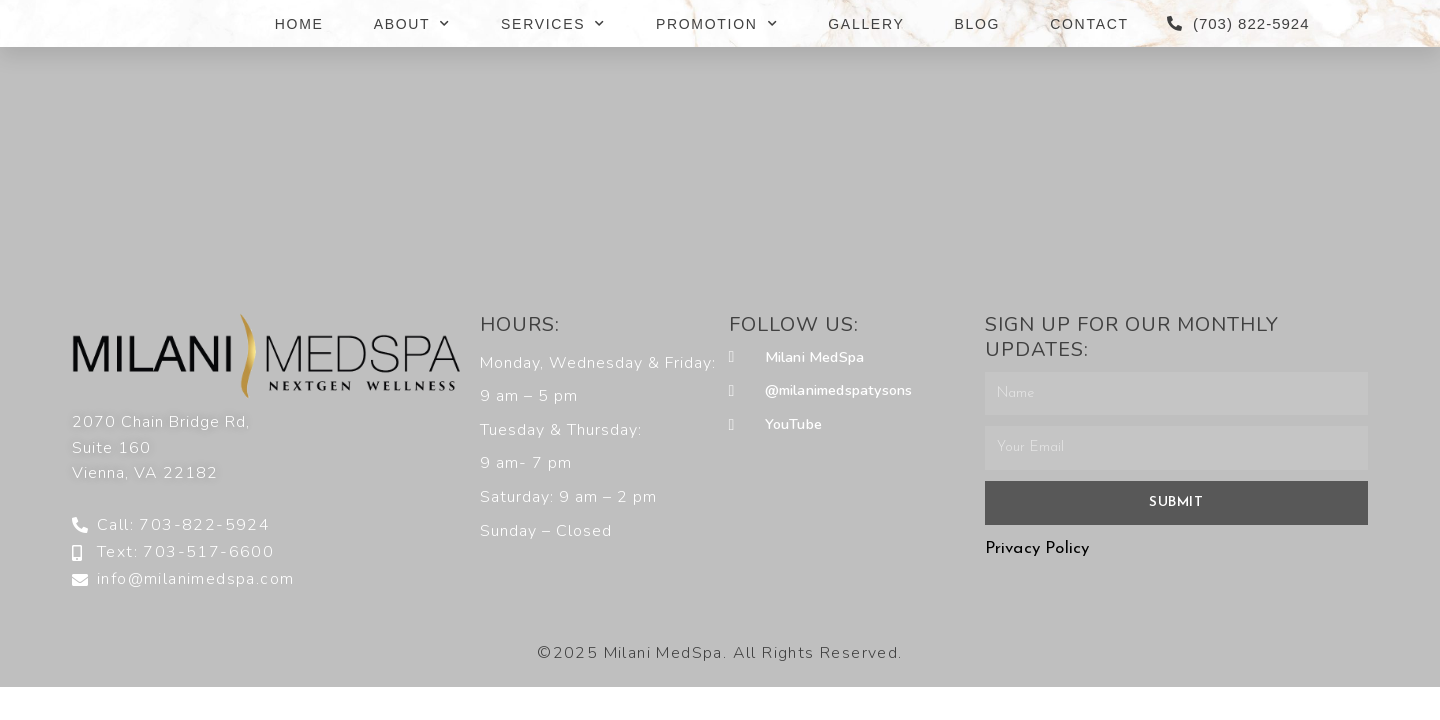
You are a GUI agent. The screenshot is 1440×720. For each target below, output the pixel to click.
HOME (299, 24)
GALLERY (866, 24)
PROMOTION (717, 24)
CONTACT (1089, 24)
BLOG (978, 24)
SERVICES (553, 24)
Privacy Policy (1037, 548)
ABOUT (412, 24)
